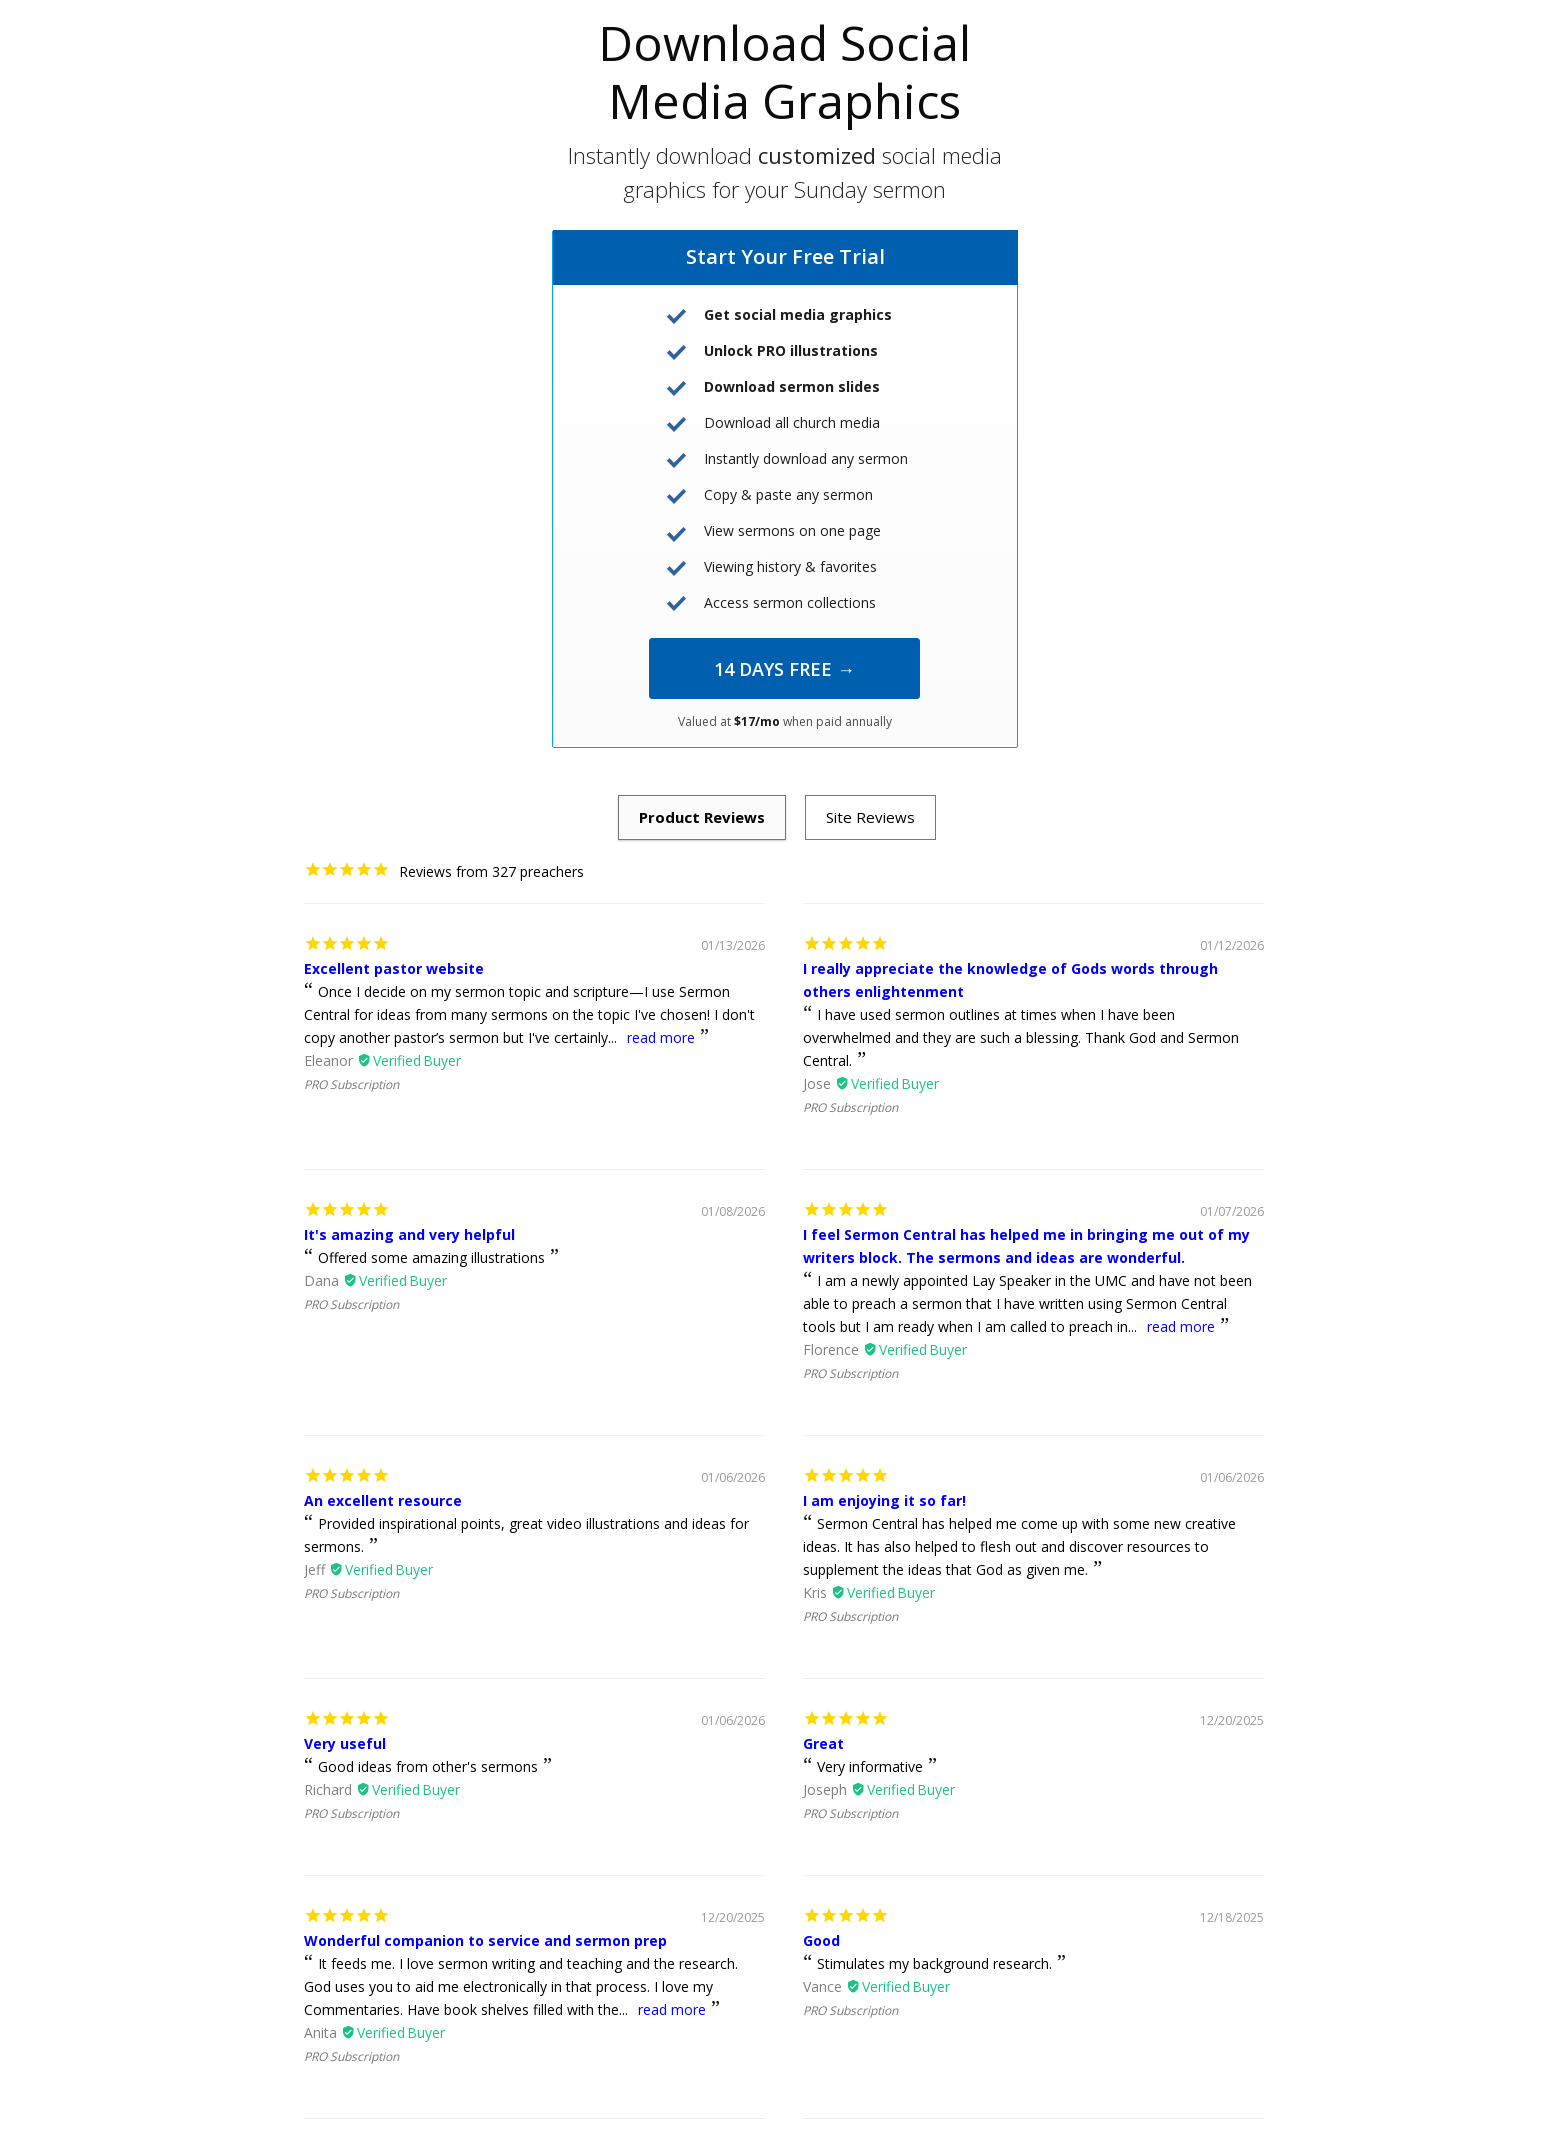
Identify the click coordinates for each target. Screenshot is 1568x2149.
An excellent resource (383, 1500)
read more (661, 1037)
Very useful (345, 1743)
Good (821, 1940)
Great (823, 1743)
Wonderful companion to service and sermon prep (485, 1940)
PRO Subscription (351, 1084)
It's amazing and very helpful (409, 1234)
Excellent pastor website (394, 968)
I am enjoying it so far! (884, 1500)
